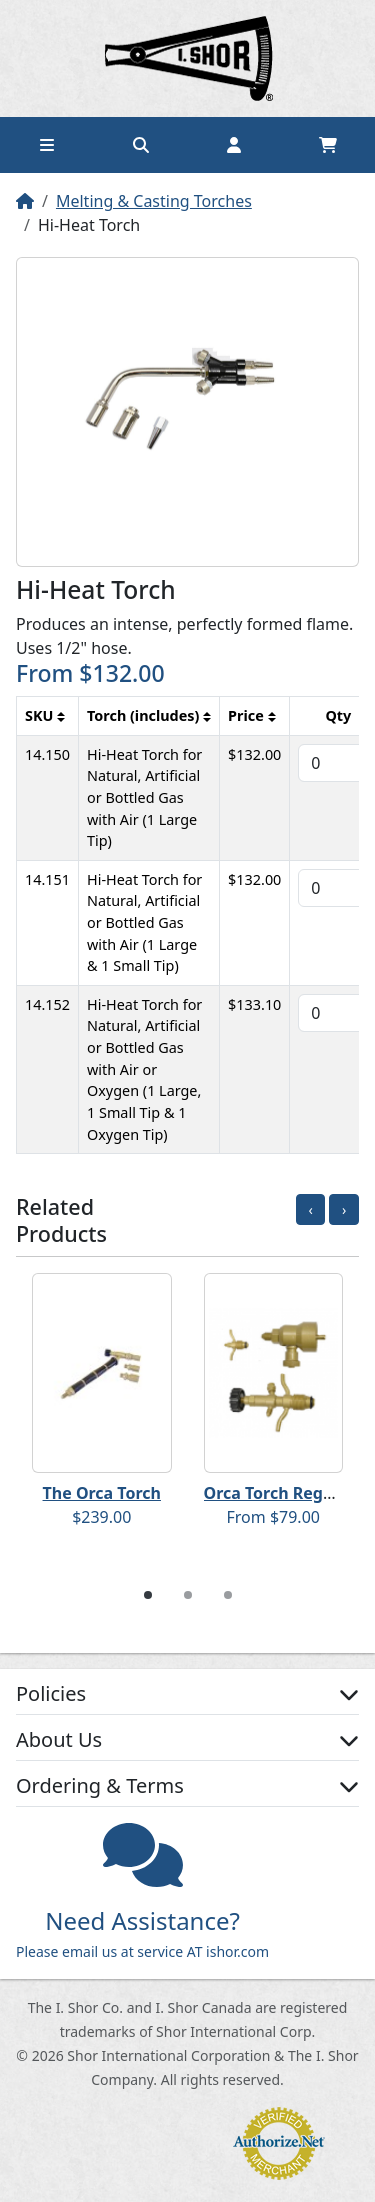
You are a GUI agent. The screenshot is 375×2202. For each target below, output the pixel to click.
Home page (188, 58)
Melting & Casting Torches (154, 201)
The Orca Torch (102, 1493)
